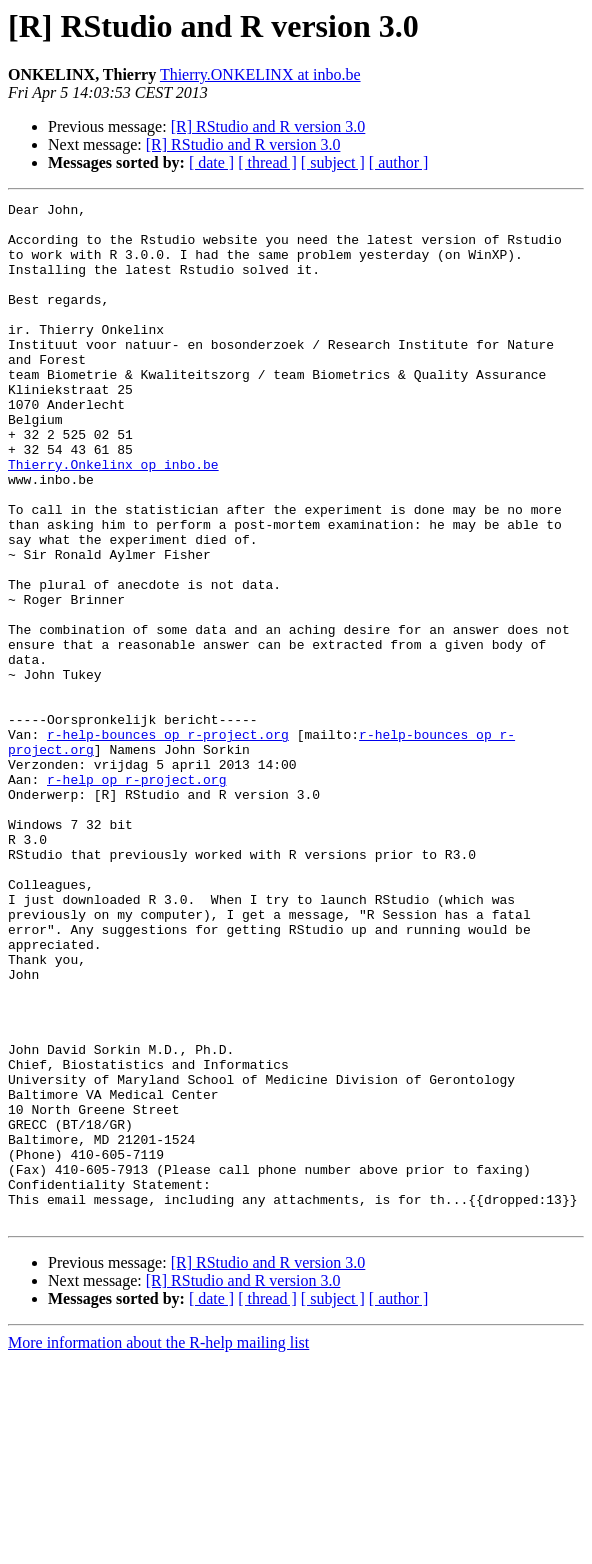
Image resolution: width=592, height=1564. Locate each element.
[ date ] (211, 162)
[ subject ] (333, 162)
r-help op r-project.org (136, 896)
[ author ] (399, 162)
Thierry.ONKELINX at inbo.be (260, 74)
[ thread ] (267, 162)
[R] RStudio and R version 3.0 (268, 126)
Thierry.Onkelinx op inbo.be (113, 518)
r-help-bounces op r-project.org (168, 842)
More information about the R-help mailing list (158, 1546)
